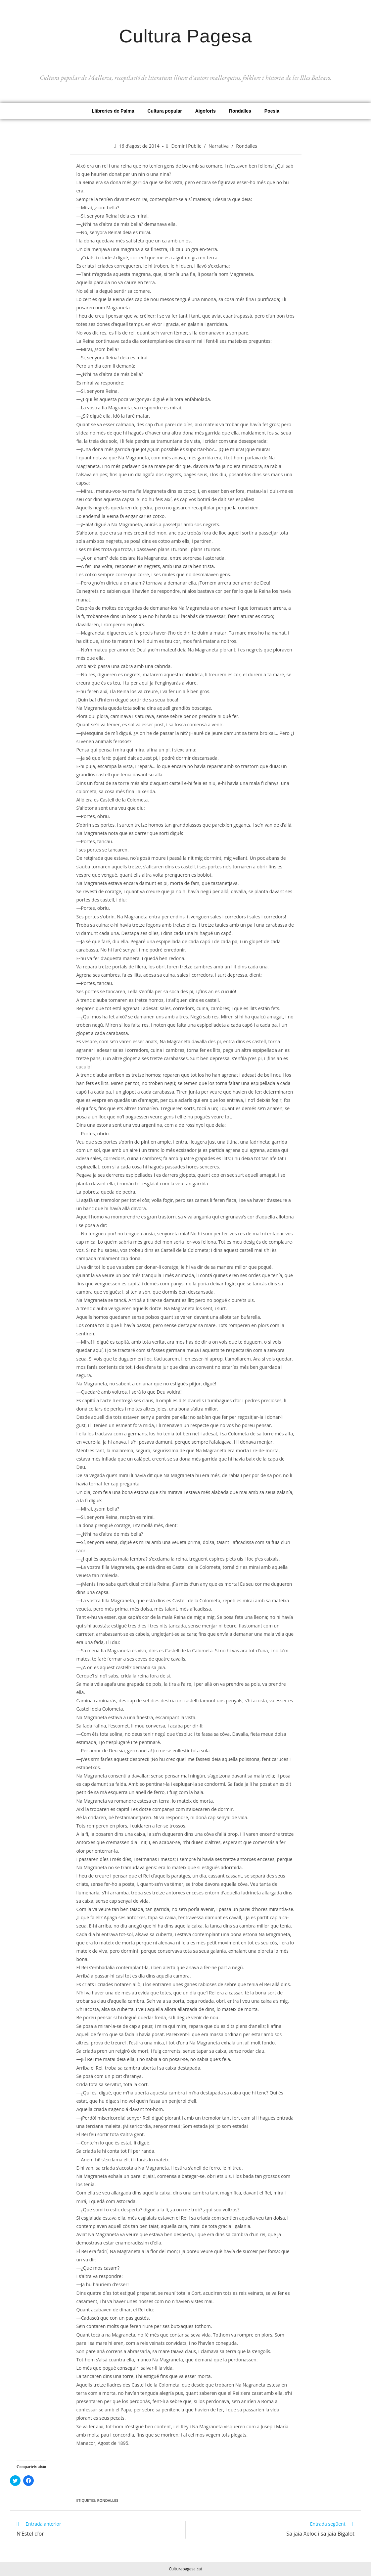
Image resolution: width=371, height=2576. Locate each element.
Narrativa (219, 146)
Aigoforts (205, 111)
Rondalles (240, 111)
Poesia (271, 111)
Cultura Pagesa (185, 34)
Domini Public (186, 146)
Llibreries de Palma (113, 111)
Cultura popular (164, 111)
